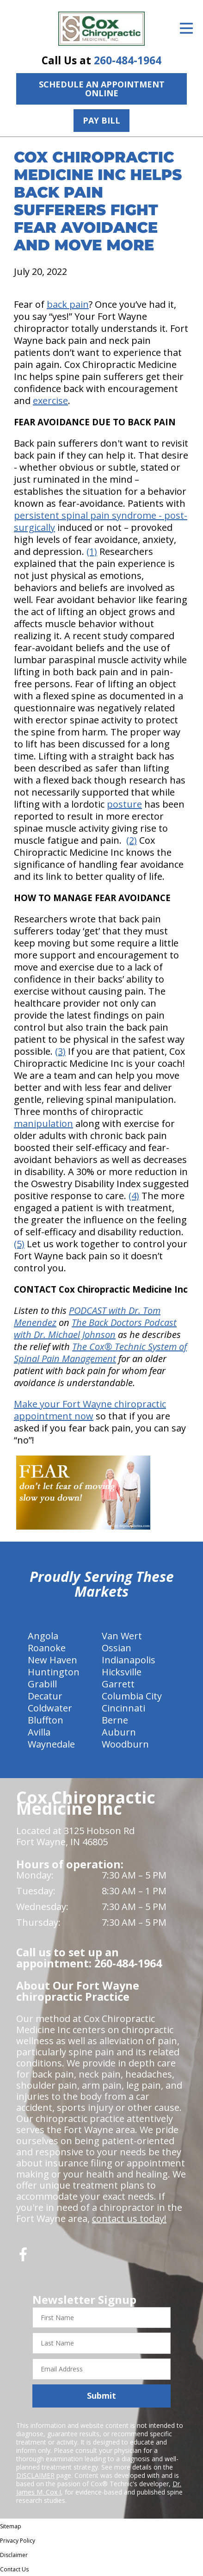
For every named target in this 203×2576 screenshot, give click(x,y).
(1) (91, 551)
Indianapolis (128, 1660)
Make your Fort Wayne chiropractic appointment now (90, 1410)
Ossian (116, 1648)
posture (124, 804)
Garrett (118, 1684)
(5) (19, 1244)
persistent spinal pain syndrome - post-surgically (100, 521)
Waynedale (51, 1744)
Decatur (45, 1696)
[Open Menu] (186, 28)
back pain (68, 304)
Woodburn (125, 1744)
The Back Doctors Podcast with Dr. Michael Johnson (95, 1328)
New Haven (52, 1660)
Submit (101, 2395)
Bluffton (45, 1720)
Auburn (119, 1732)
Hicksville (121, 1672)
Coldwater (50, 1708)
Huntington (54, 1672)
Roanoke (47, 1648)
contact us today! (129, 2218)
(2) (131, 840)
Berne (115, 1720)
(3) (60, 1051)
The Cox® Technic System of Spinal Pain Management (100, 1352)
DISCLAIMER (35, 2475)
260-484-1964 (127, 60)
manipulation (43, 1123)
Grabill (42, 1684)
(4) (134, 1195)
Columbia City (132, 1696)
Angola (43, 1636)
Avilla (39, 1732)
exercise (50, 400)
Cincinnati (123, 1708)
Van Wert (122, 1636)
